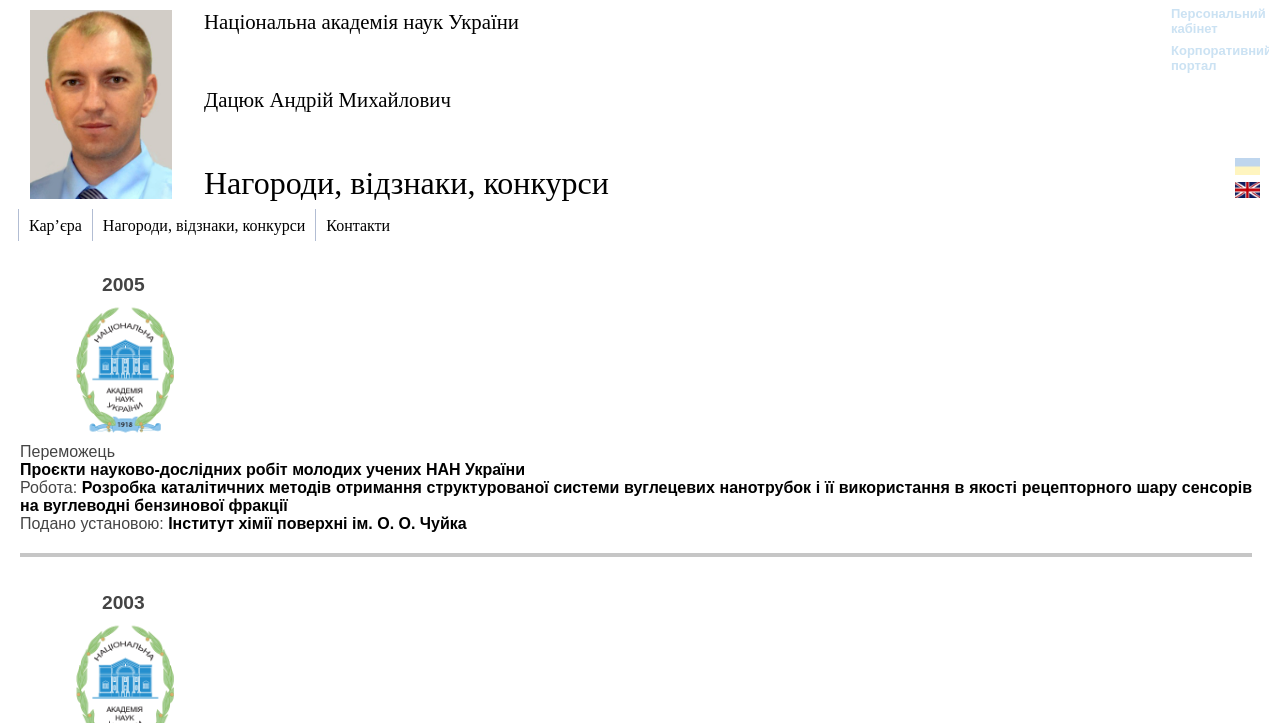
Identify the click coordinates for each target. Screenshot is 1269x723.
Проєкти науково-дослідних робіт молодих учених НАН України (272, 469)
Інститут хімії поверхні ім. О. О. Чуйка (317, 523)
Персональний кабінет (1208, 21)
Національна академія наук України (361, 21)
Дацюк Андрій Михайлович (327, 99)
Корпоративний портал (1208, 58)
